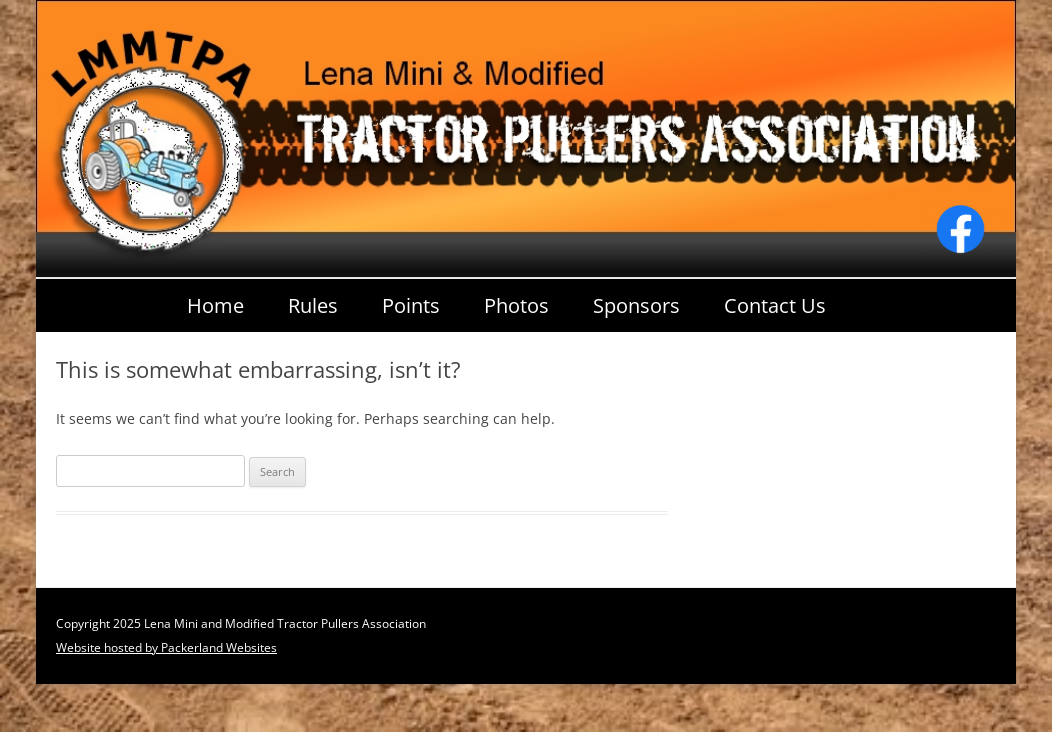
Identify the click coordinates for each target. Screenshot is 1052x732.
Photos (516, 305)
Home (215, 305)
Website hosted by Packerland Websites (166, 647)
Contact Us (775, 305)
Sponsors (636, 305)
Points (411, 305)
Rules (313, 305)
